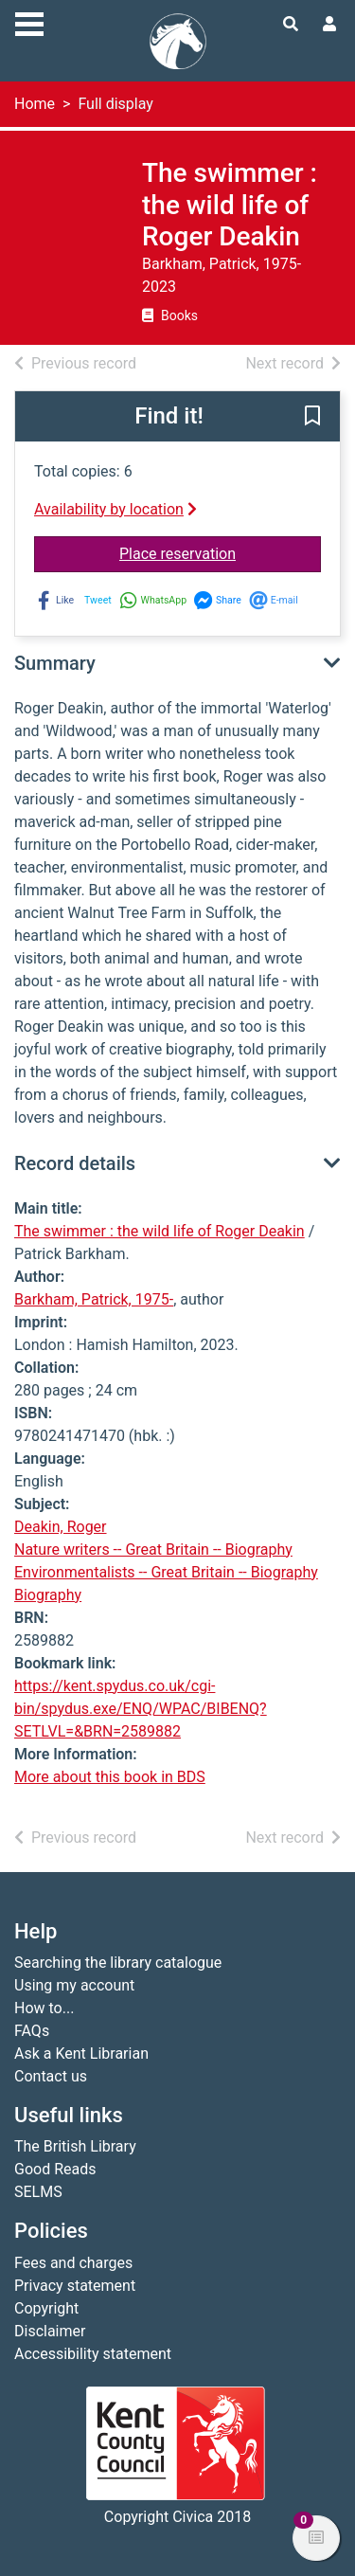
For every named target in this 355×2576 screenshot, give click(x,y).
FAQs (31, 2031)
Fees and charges (73, 2263)
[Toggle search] (291, 25)
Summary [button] (55, 663)
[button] (312, 417)
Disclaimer (49, 2331)
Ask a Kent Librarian (81, 2054)
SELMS (38, 2192)
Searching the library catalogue (118, 1963)
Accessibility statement (92, 2354)
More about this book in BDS (109, 1777)
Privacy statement (74, 2286)
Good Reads (55, 2169)
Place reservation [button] (220, 552)
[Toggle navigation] (29, 22)
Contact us (50, 2076)
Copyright (46, 2308)
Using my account (74, 1985)
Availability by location (115, 509)
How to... (44, 2008)
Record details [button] (74, 1163)
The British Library (75, 2146)
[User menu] (329, 25)
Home (34, 104)
